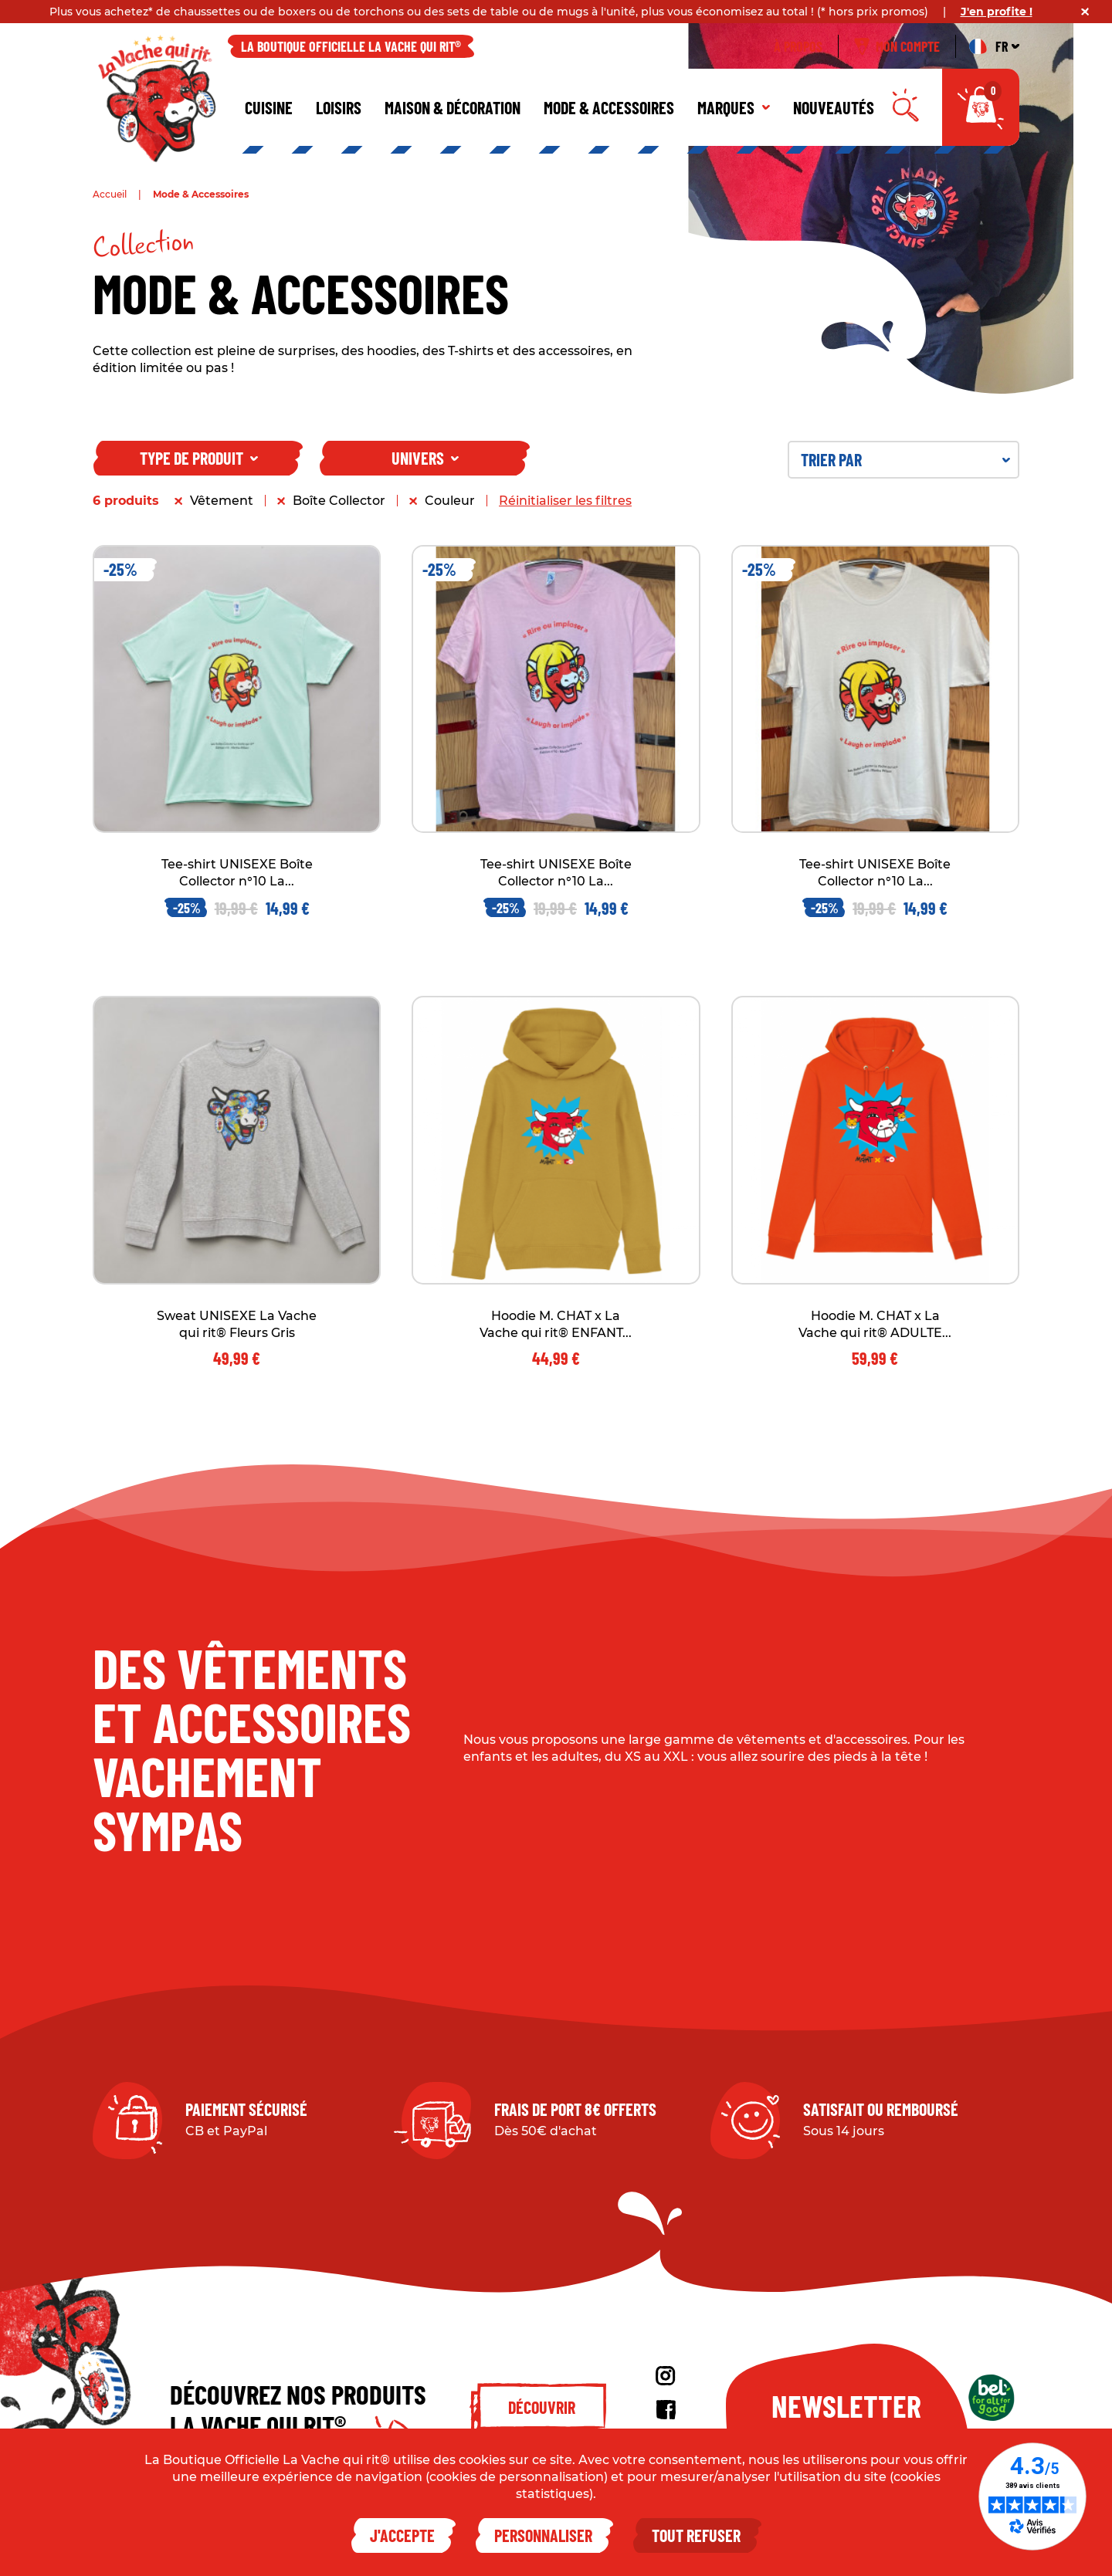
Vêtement (221, 500)
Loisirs (338, 107)
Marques (733, 107)
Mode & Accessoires (609, 107)
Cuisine (269, 107)
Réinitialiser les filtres (565, 500)
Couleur (450, 500)
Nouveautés (833, 107)
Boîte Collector (339, 500)
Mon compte (897, 46)
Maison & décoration (452, 107)
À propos (798, 46)
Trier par (905, 459)
